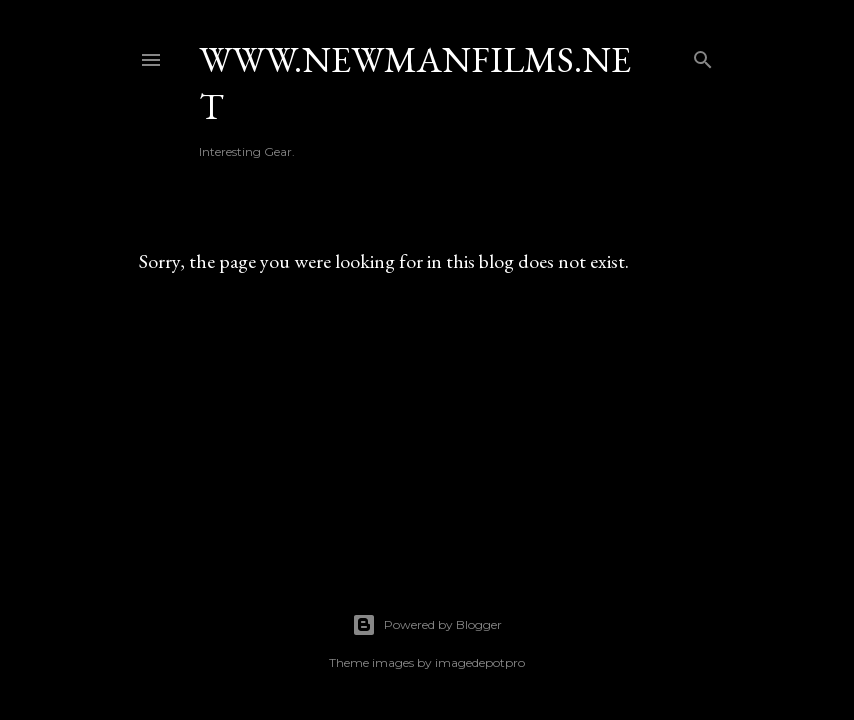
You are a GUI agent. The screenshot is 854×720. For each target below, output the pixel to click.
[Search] (703, 55)
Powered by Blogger (427, 625)
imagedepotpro (480, 662)
